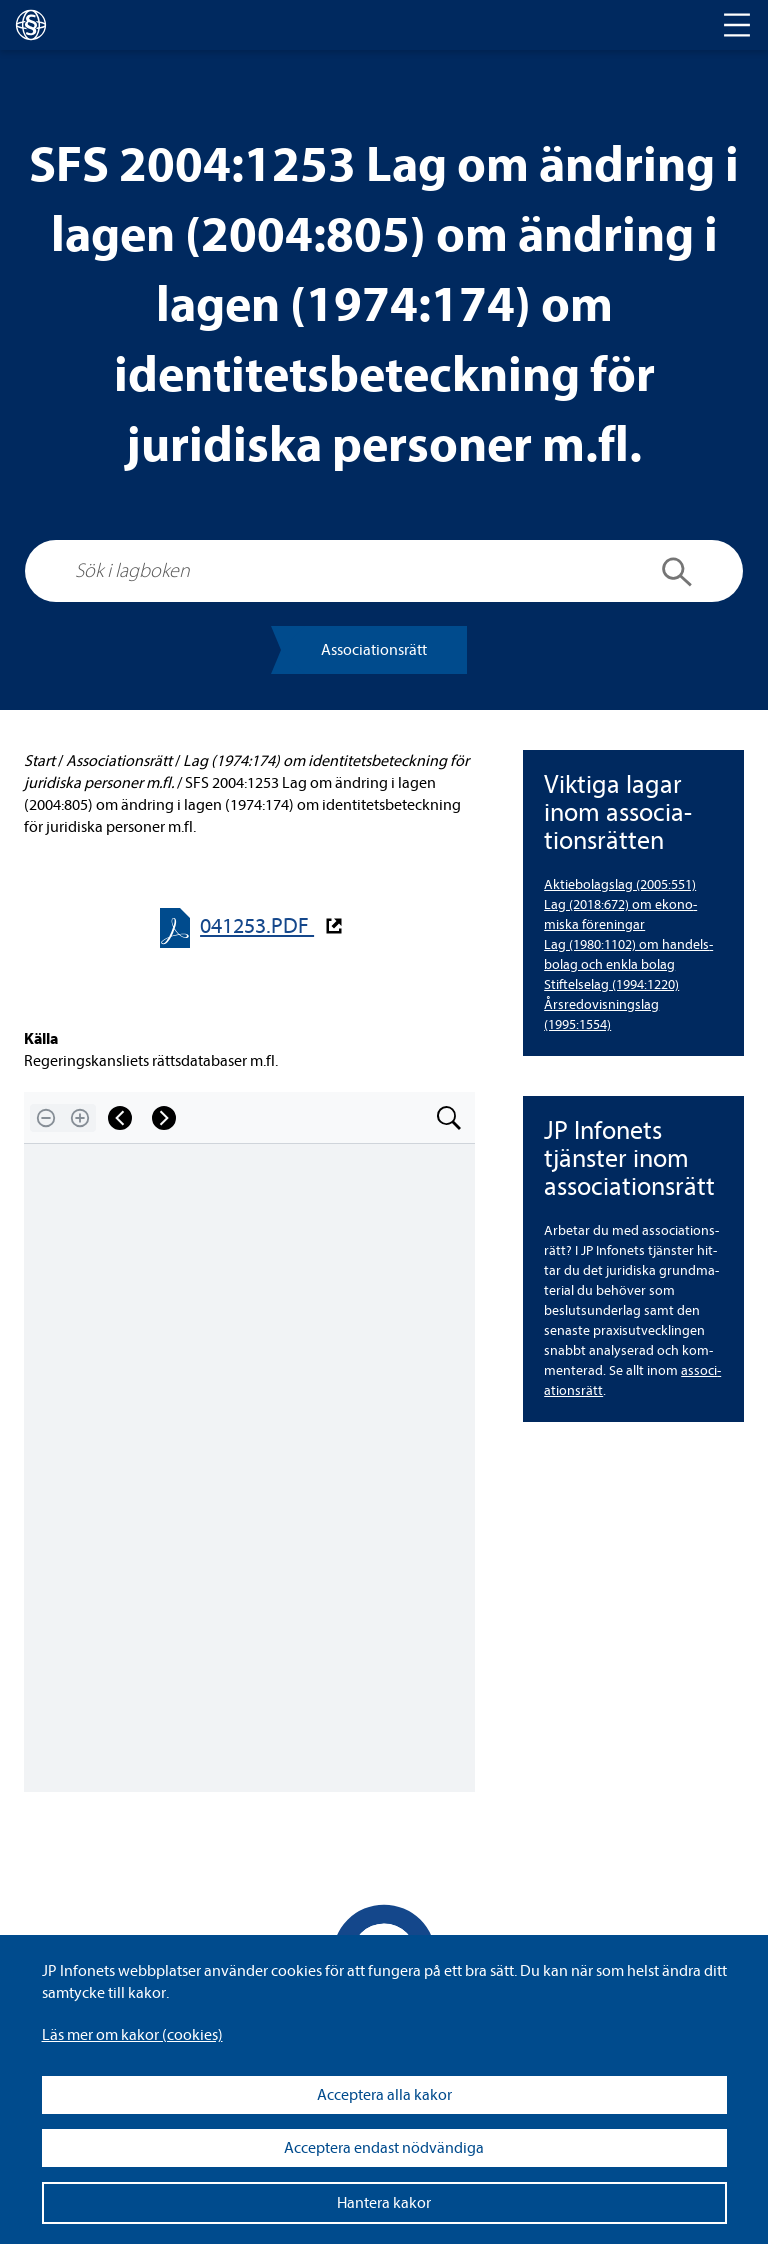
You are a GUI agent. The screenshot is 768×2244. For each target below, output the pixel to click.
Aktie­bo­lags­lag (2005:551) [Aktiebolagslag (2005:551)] (620, 884)
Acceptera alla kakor (384, 2095)
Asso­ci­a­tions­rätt (374, 650)
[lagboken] (31, 25)
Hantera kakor (384, 2203)
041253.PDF (257, 926)
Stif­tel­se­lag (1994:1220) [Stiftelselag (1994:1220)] (611, 984)
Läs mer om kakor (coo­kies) (132, 2035)
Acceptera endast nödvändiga (384, 2148)
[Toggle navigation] (737, 25)
